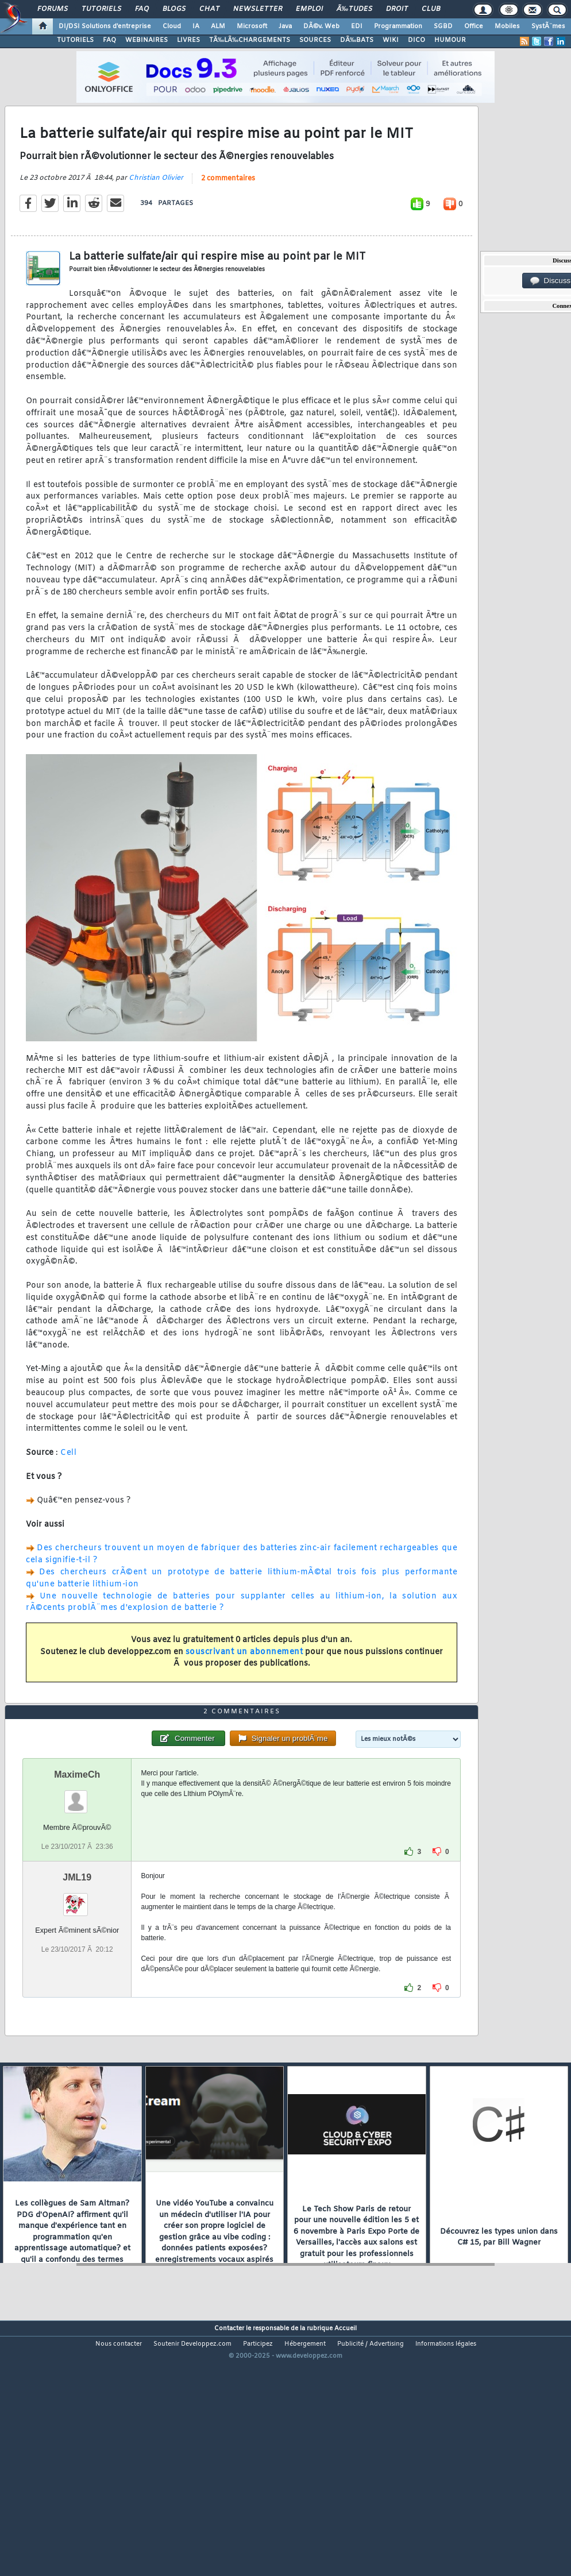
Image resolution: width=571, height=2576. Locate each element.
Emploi (309, 9)
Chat (209, 9)
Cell (68, 1486)
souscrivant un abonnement (244, 1685)
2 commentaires (228, 212)
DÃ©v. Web (321, 26)
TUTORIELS (75, 40)
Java (285, 26)
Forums (52, 9)
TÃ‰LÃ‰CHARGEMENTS (249, 40)
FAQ (142, 9)
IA (195, 26)
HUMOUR (450, 40)
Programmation (398, 26)
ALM (218, 26)
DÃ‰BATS (356, 40)
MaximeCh (77, 1875)
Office (473, 26)
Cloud (172, 26)
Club (430, 9)
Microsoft (252, 26)
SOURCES (315, 40)
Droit (397, 9)
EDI (356, 26)
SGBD (443, 26)
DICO (416, 40)
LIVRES (188, 40)
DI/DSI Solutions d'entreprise (105, 26)
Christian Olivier (156, 211)
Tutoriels (101, 9)
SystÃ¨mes (548, 26)
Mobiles (507, 26)
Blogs (174, 9)
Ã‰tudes (354, 9)
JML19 (77, 1978)
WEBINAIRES (146, 40)
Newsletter (257, 9)
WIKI (391, 40)
